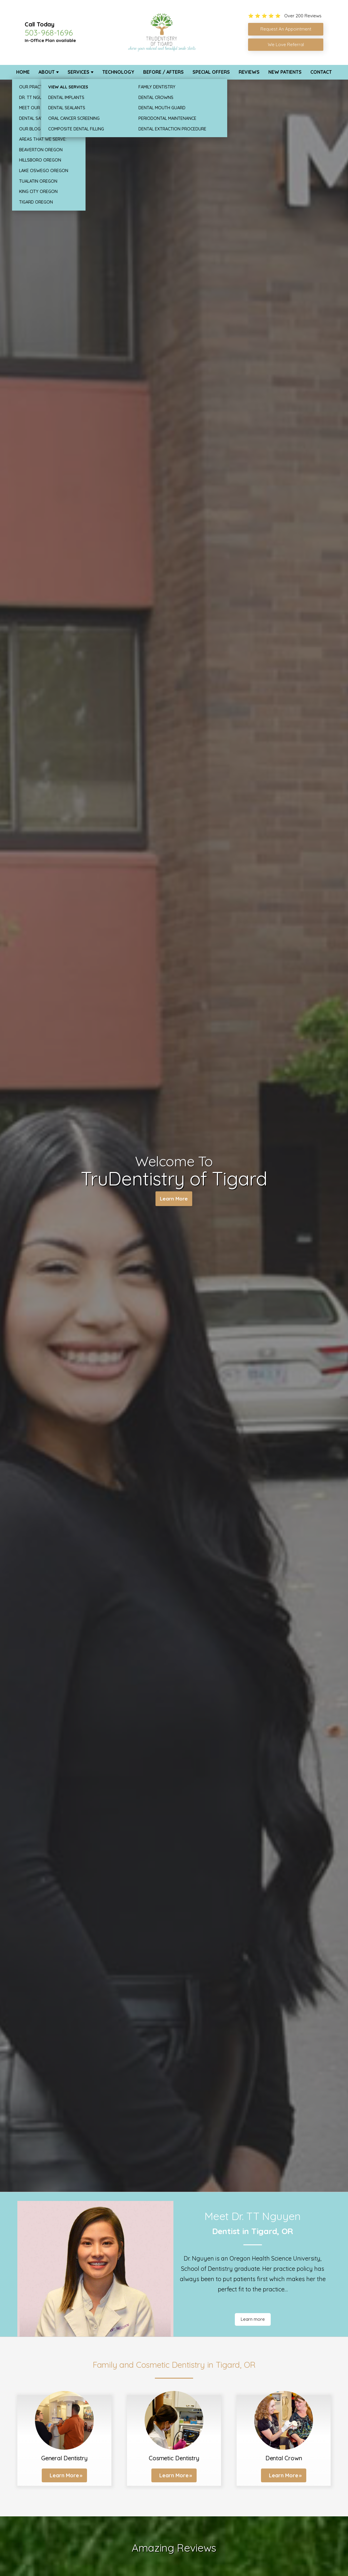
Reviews (249, 72)
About (47, 72)
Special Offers (211, 72)
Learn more (253, 2319)
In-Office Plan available (50, 40)
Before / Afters (163, 72)
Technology (118, 72)
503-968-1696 (49, 33)
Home (23, 72)
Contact (321, 72)
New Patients (285, 72)
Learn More (173, 1199)
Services (78, 72)
